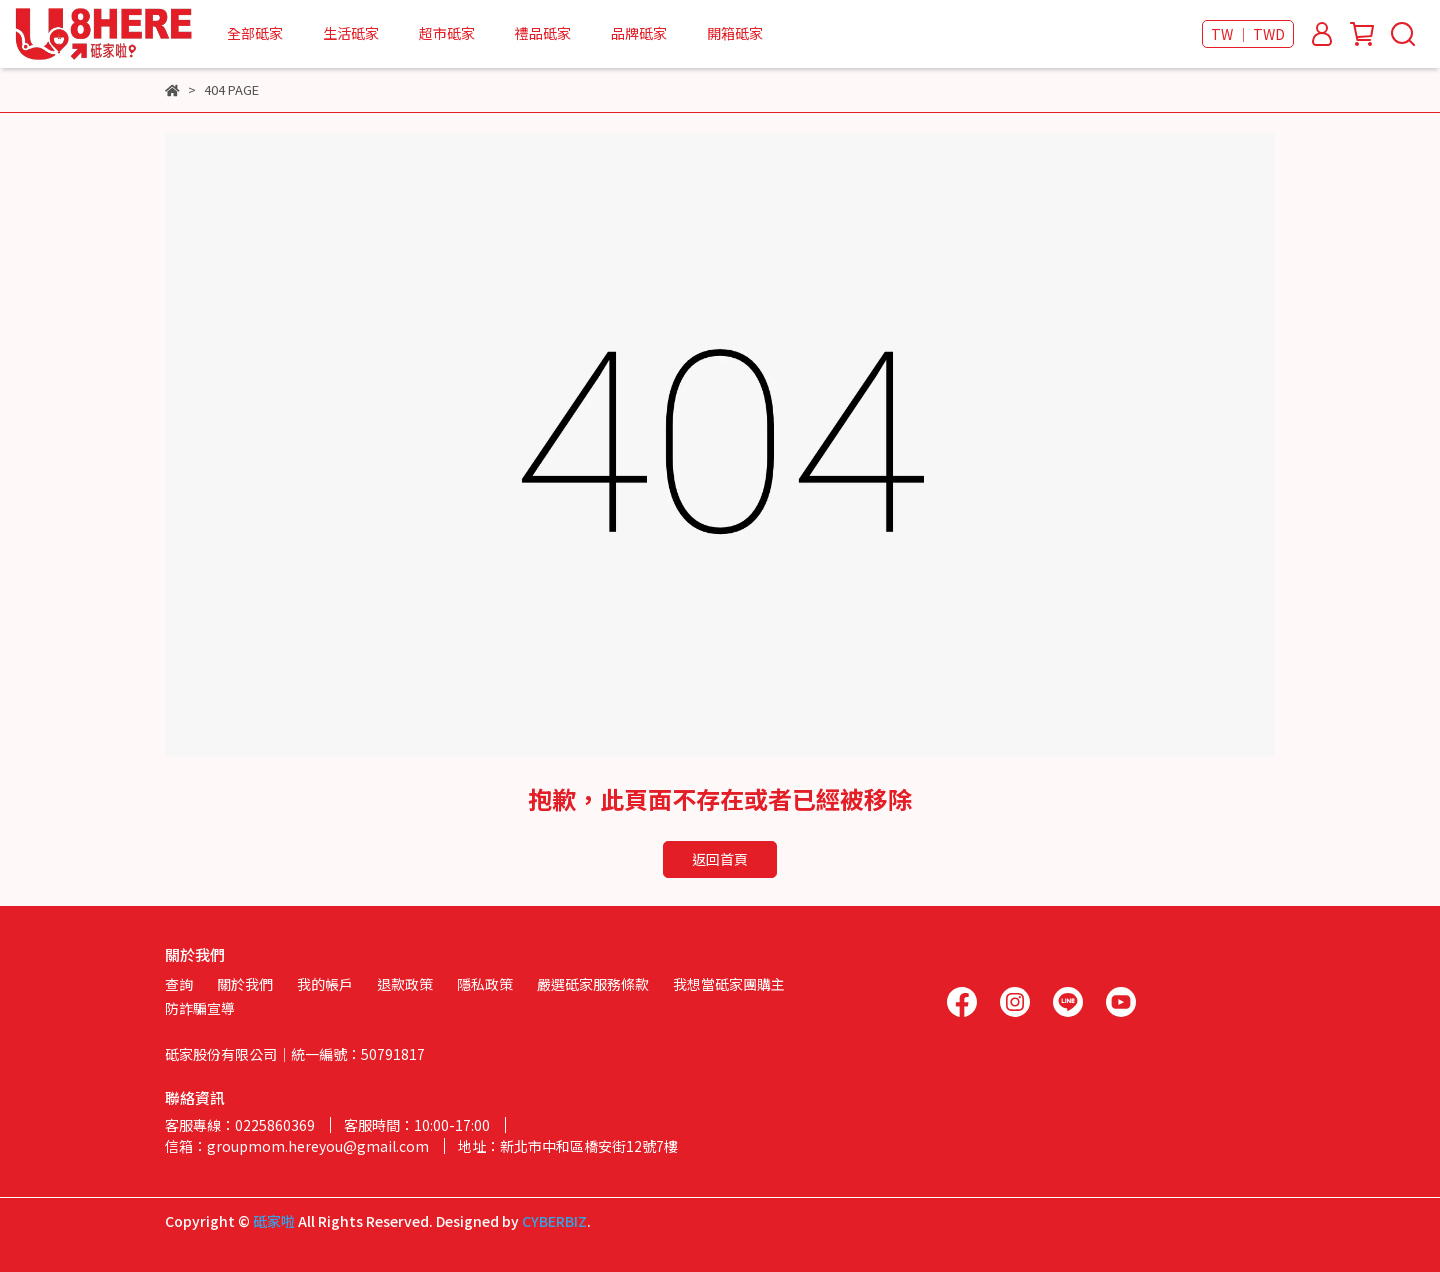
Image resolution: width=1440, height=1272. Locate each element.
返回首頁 (720, 859)
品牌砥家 (639, 33)
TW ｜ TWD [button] (1248, 34)
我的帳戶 (325, 984)
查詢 (179, 984)
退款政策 (405, 984)
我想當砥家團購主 (729, 984)
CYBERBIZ (554, 1221)
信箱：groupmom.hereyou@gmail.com (297, 1146)
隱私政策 (485, 984)
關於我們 (245, 984)
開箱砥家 (735, 33)
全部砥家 (255, 33)
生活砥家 (351, 33)
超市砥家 (447, 33)
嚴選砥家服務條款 (593, 984)
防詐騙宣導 (200, 1008)
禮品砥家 (543, 33)
